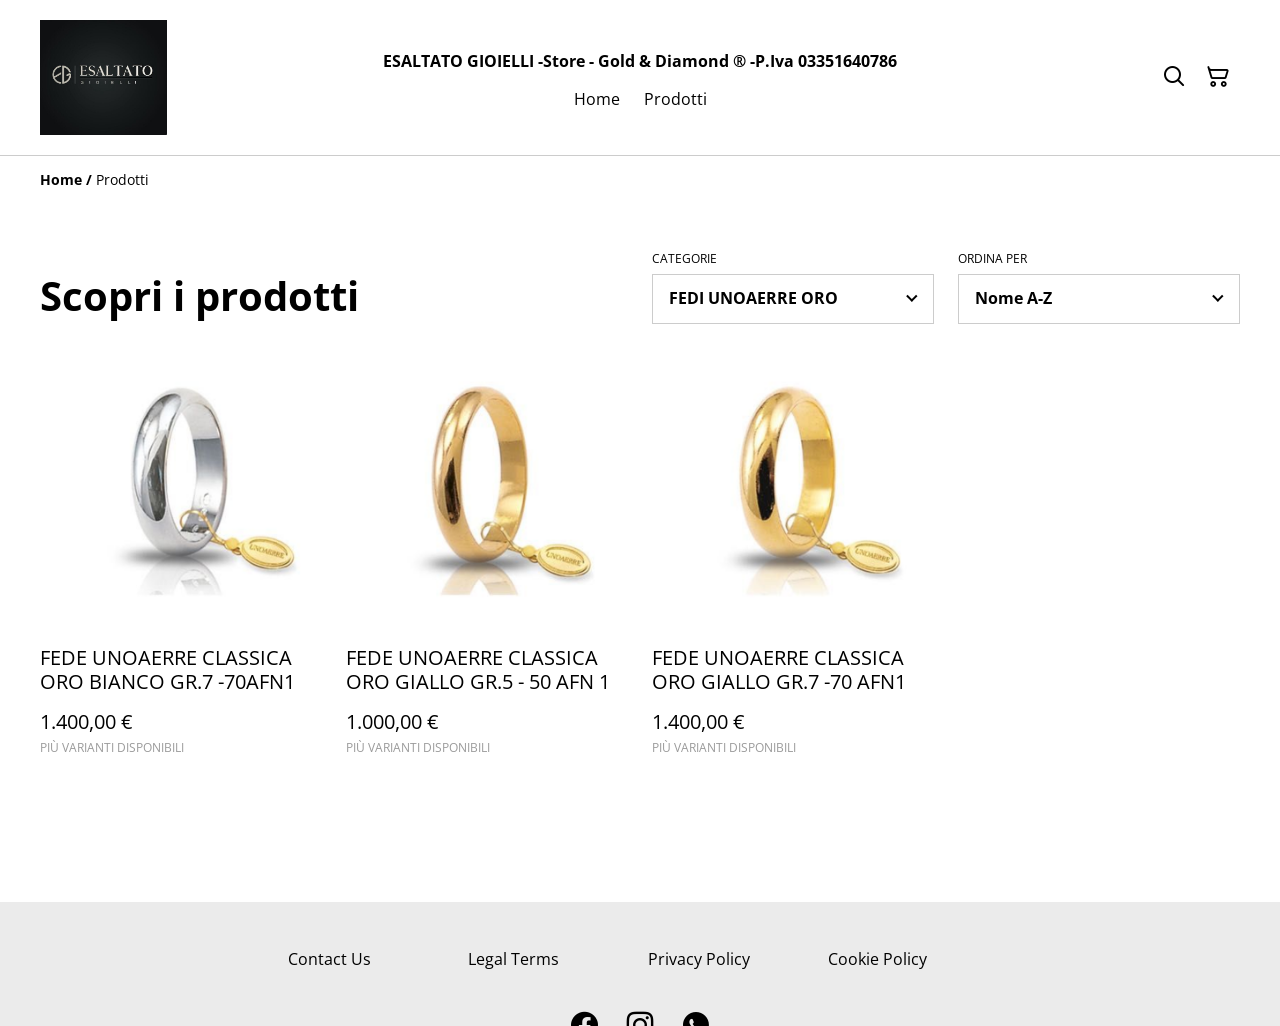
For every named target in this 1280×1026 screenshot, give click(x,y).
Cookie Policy (877, 959)
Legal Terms (513, 959)
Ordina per (992, 259)
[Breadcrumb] (640, 180)
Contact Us (329, 959)
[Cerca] (1174, 77)
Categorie (684, 259)
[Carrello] (1218, 77)
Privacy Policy (699, 959)
